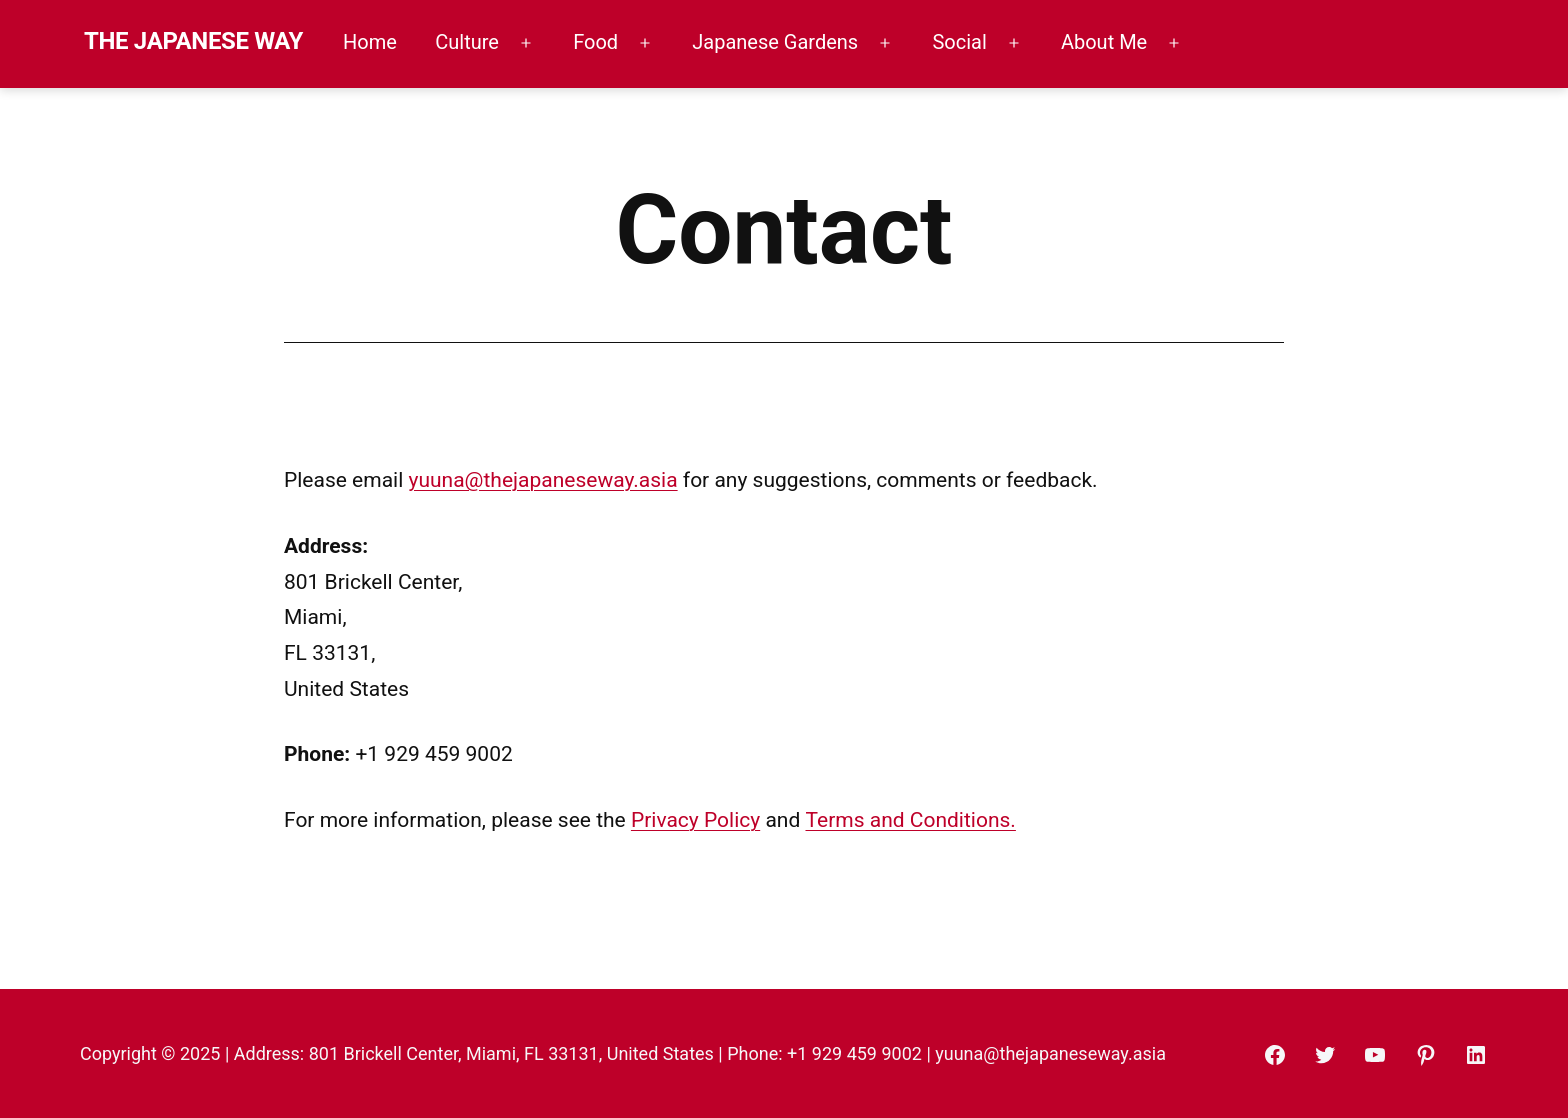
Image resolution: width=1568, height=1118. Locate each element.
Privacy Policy (695, 820)
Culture (467, 42)
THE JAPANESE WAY (193, 41)
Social (959, 42)
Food (595, 42)
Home (370, 42)
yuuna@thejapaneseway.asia (543, 480)
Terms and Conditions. (910, 820)
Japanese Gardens (775, 42)
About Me (1104, 42)
